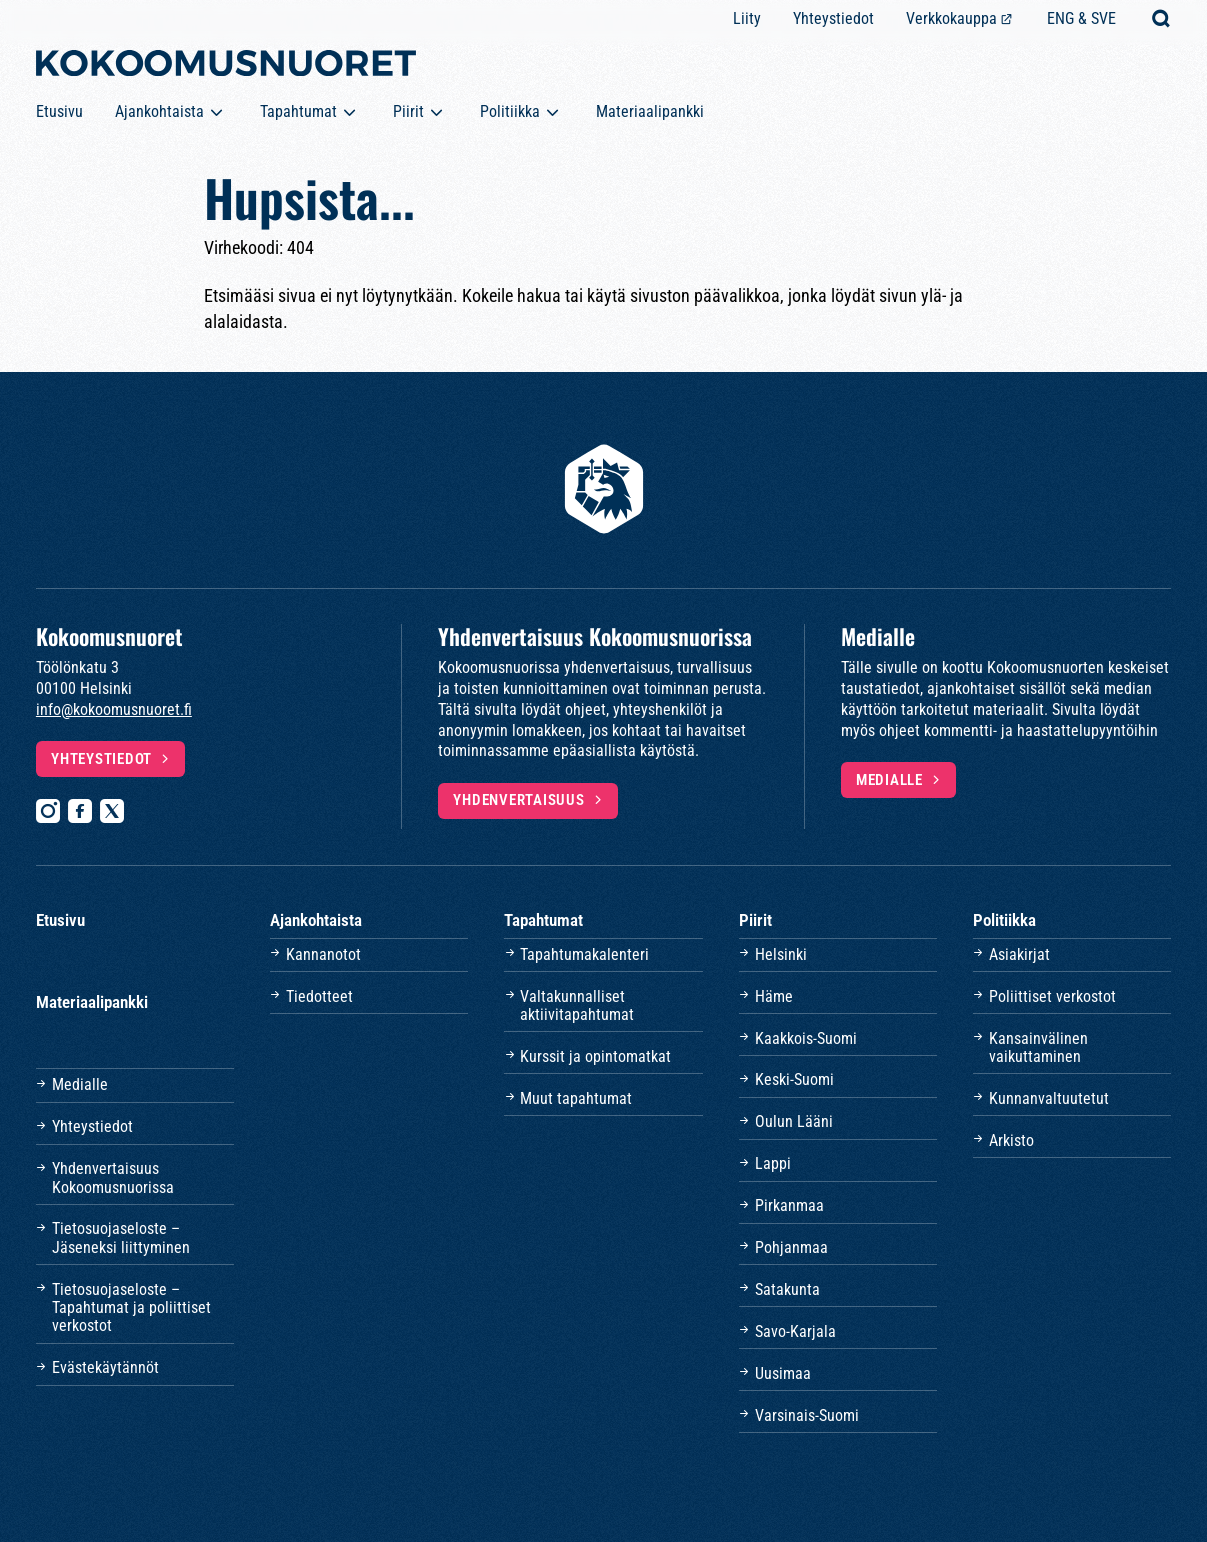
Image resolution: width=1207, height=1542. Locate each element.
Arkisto (1011, 1140)
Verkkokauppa (951, 18)
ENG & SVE (1081, 18)
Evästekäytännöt (105, 1367)
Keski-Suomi (794, 1079)
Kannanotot (323, 954)
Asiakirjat (1019, 954)
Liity (747, 18)
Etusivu (59, 111)
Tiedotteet (319, 996)
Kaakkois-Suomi (806, 1038)
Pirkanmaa (789, 1205)
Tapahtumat (298, 111)
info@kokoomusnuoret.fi (114, 709)
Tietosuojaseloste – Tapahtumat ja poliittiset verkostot (131, 1308)
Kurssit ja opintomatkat (595, 1056)
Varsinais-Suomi (807, 1415)
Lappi (773, 1163)
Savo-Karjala (795, 1331)
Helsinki (781, 954)
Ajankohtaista (159, 111)
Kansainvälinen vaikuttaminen (1038, 1047)
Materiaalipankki (650, 111)
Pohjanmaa (791, 1247)
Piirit (408, 111)
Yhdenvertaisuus (518, 800)
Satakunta (787, 1289)
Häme (774, 996)
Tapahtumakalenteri (584, 954)
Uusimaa (783, 1373)
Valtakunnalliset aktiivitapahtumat (577, 1005)
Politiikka (510, 111)
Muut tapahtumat (576, 1098)
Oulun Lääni (794, 1121)
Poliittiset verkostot (1052, 996)
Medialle (889, 780)
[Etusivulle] (226, 67)
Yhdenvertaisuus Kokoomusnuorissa (113, 1177)
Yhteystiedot (833, 18)
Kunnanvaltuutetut (1049, 1098)
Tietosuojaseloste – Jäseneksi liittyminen (121, 1237)
